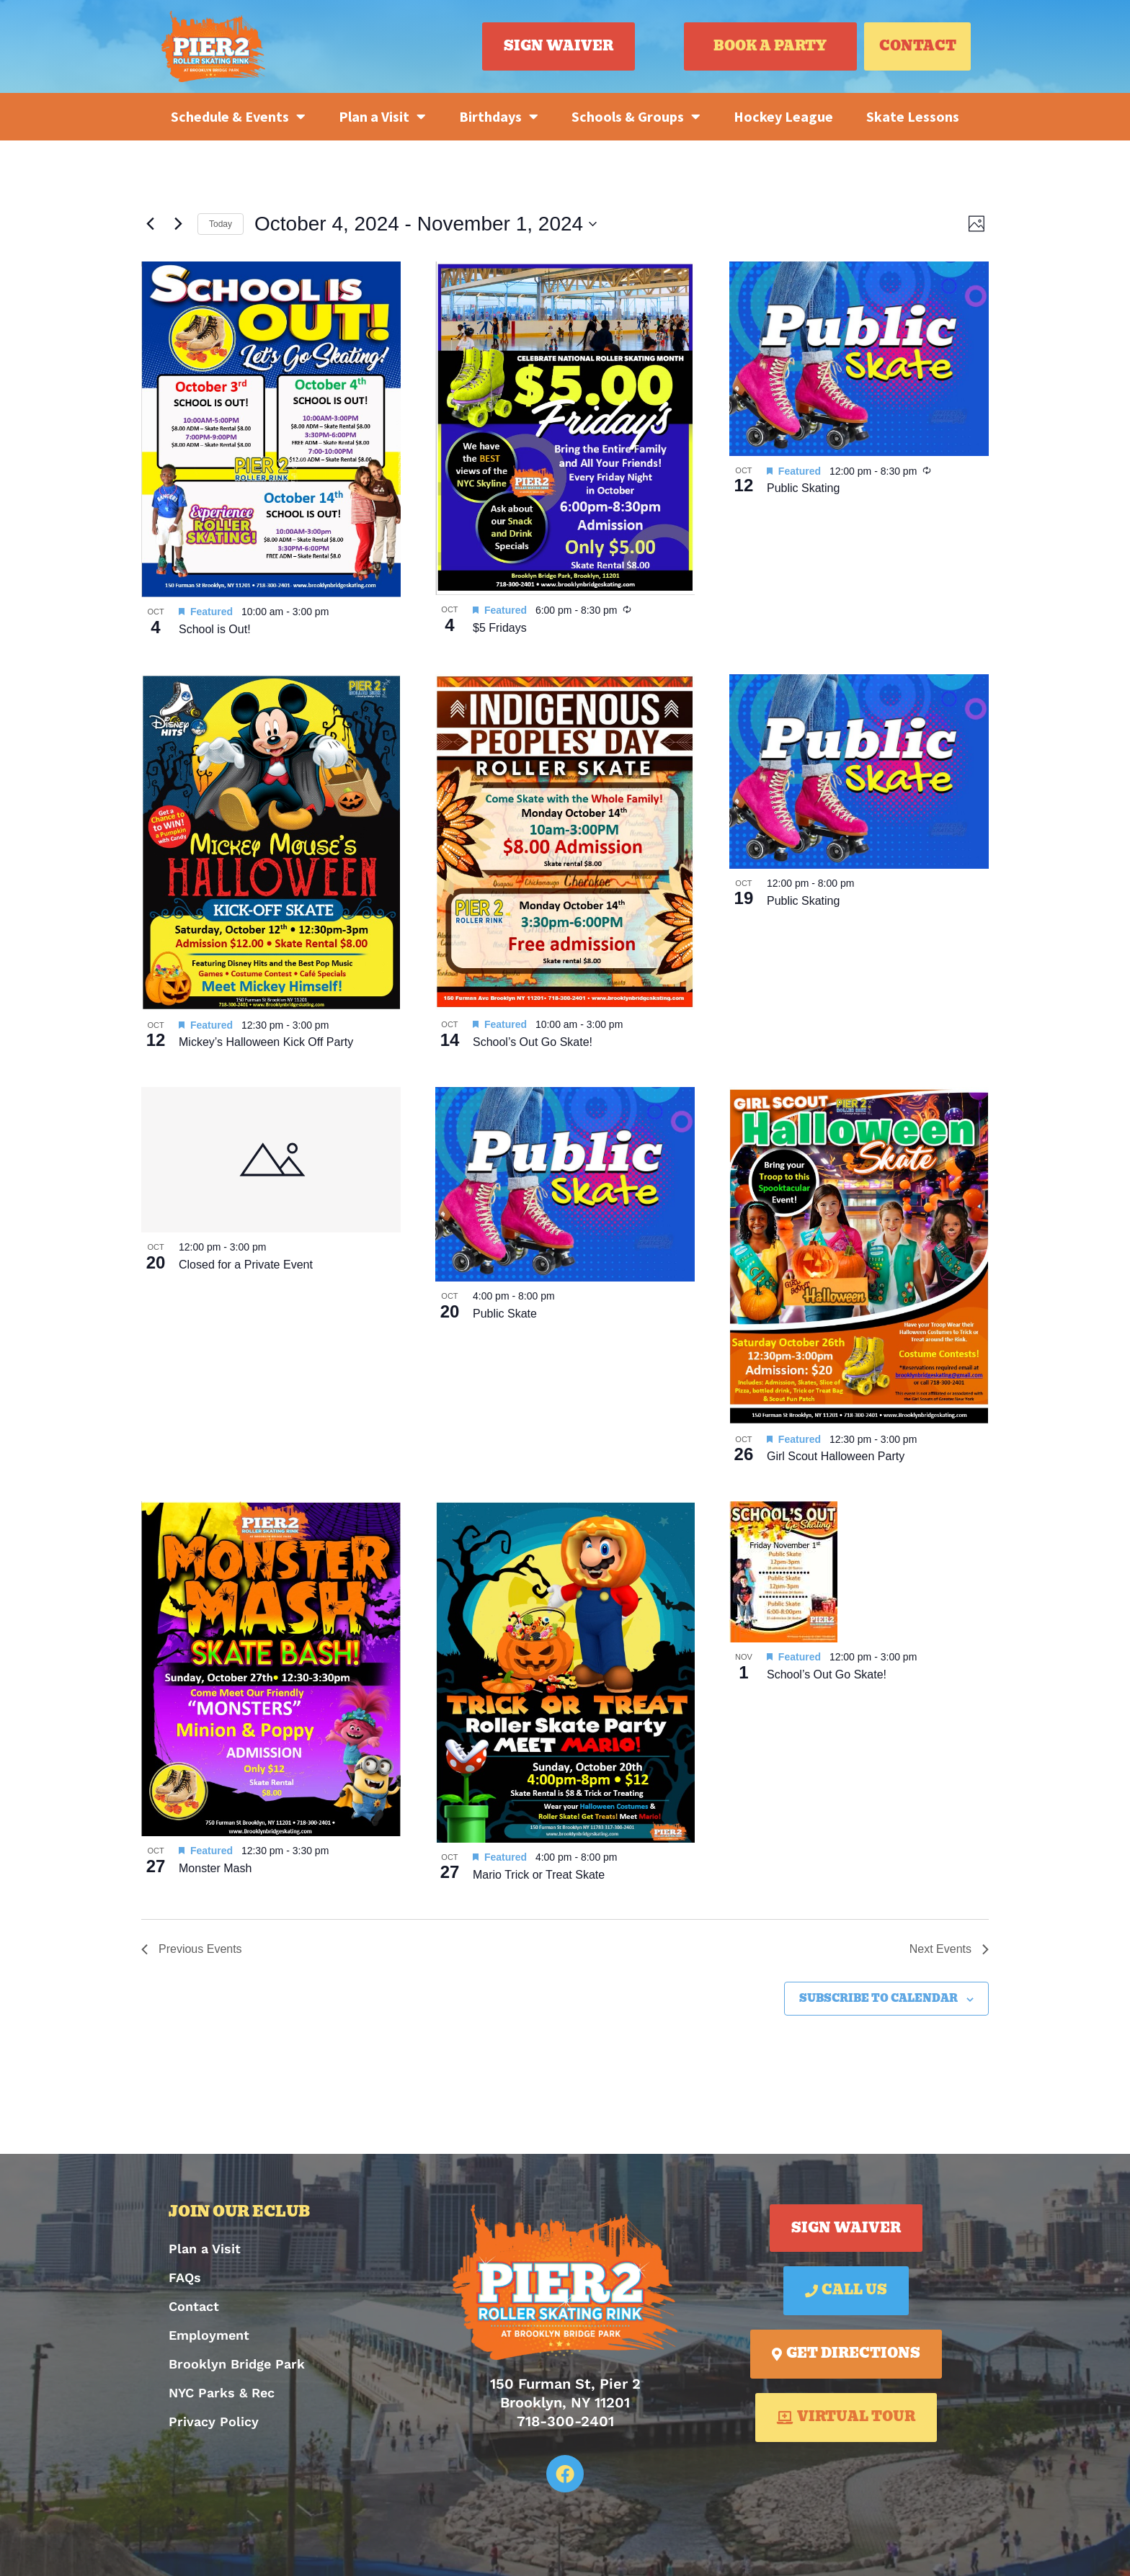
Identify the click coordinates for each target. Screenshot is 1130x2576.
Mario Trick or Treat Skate (539, 1875)
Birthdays (498, 116)
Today (220, 224)
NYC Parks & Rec (222, 2392)
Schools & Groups (635, 116)
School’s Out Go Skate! (532, 1042)
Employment (209, 2335)
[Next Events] (178, 224)
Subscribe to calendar (878, 1998)
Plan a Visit (382, 116)
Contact (194, 2306)
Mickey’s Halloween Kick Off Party (266, 1042)
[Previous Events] (150, 224)
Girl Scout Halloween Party (835, 1456)
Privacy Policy (214, 2421)
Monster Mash (215, 1868)
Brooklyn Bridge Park (237, 2363)
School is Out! (215, 629)
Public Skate (505, 1313)
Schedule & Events (238, 116)
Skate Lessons (912, 116)
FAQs (185, 2277)
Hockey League (783, 116)
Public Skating (803, 488)
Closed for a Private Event (246, 1264)
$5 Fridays (500, 628)
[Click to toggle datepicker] (425, 224)
